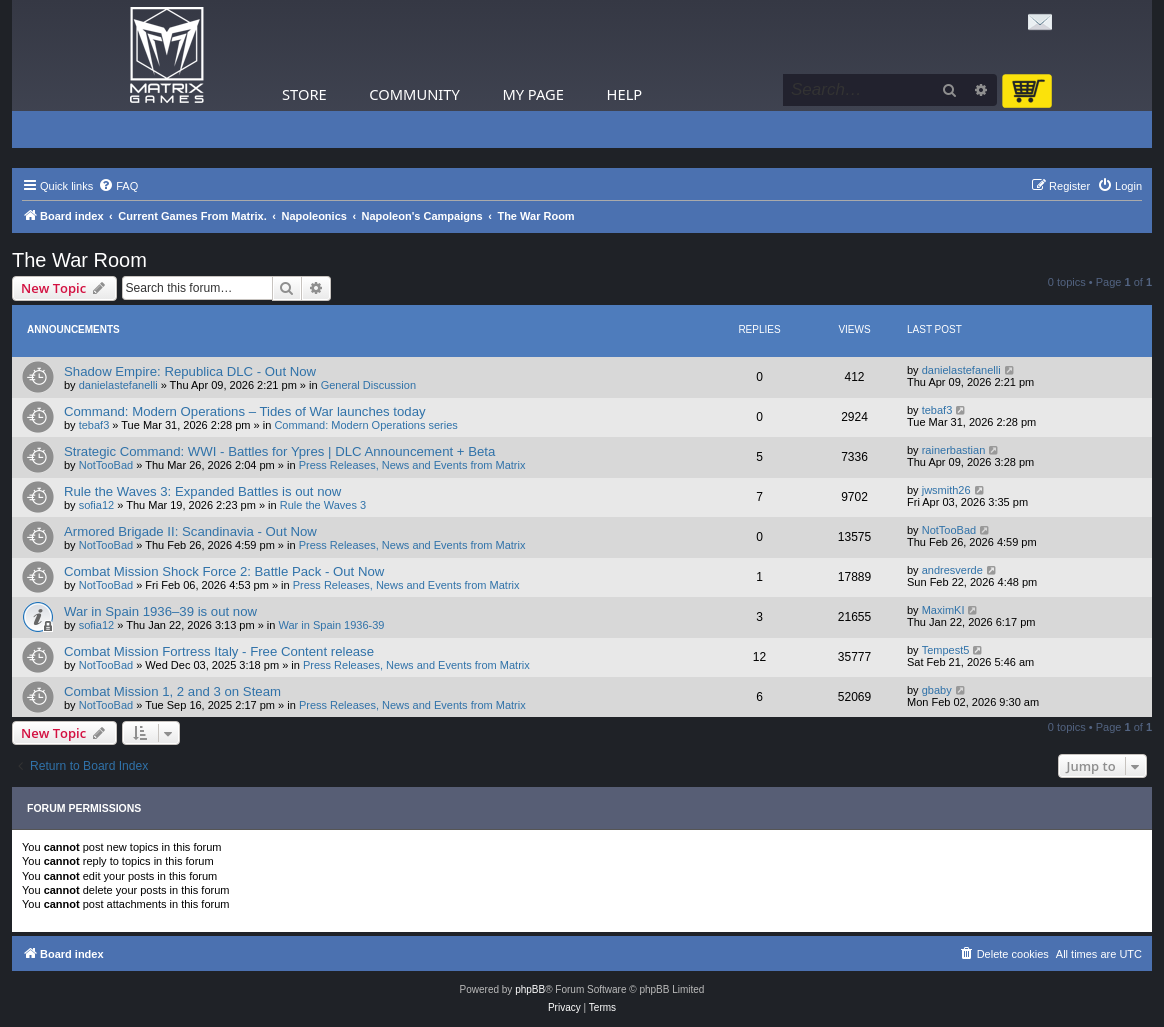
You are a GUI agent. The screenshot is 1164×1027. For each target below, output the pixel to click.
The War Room (79, 260)
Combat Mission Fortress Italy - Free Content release (219, 651)
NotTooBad (106, 465)
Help (625, 94)
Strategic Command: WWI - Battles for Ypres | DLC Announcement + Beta (279, 451)
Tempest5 (946, 650)
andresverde (952, 570)
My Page (533, 94)
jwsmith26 (946, 490)
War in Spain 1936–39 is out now (160, 611)
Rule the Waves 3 (323, 505)
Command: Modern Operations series (365, 425)
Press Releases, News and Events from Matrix (412, 465)
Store (304, 94)
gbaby (937, 690)
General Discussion (368, 385)
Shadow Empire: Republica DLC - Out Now (190, 371)
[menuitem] (118, 186)
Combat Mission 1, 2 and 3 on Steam (172, 691)
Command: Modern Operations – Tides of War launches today (245, 411)
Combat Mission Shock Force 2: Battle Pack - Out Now (224, 571)
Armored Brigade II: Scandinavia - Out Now (190, 531)
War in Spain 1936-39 (332, 625)
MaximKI (943, 610)
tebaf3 (94, 425)
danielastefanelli (118, 385)
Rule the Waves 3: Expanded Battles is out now (202, 491)
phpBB (530, 989)
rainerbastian (954, 450)
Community (414, 94)
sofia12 (96, 505)
